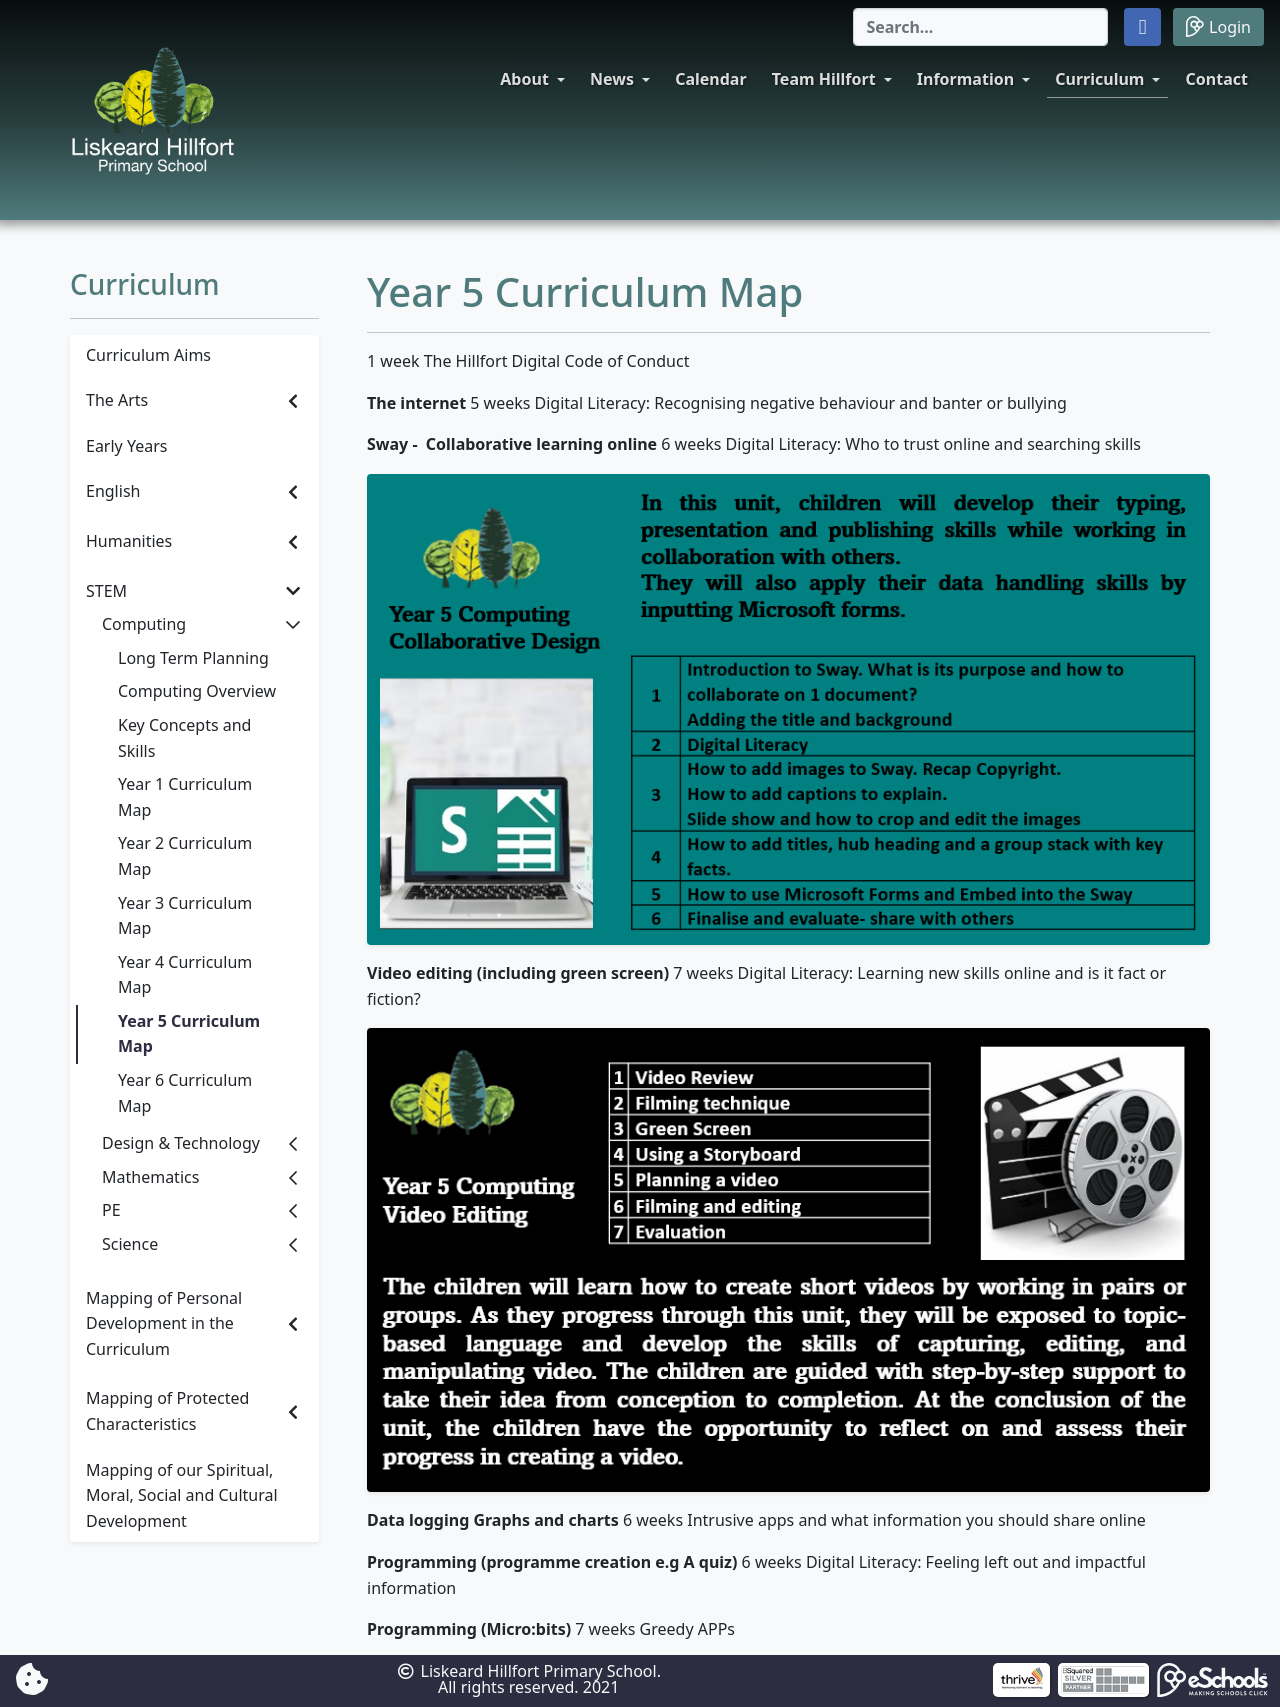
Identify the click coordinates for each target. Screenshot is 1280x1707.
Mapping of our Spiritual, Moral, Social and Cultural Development (182, 1495)
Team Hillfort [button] (824, 79)
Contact (1217, 79)
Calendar (710, 79)
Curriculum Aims (148, 355)
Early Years (126, 446)
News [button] (612, 79)
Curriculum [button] (1099, 79)
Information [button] (965, 79)
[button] (1142, 27)
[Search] (980, 27)
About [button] (524, 79)
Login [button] (1218, 26)
